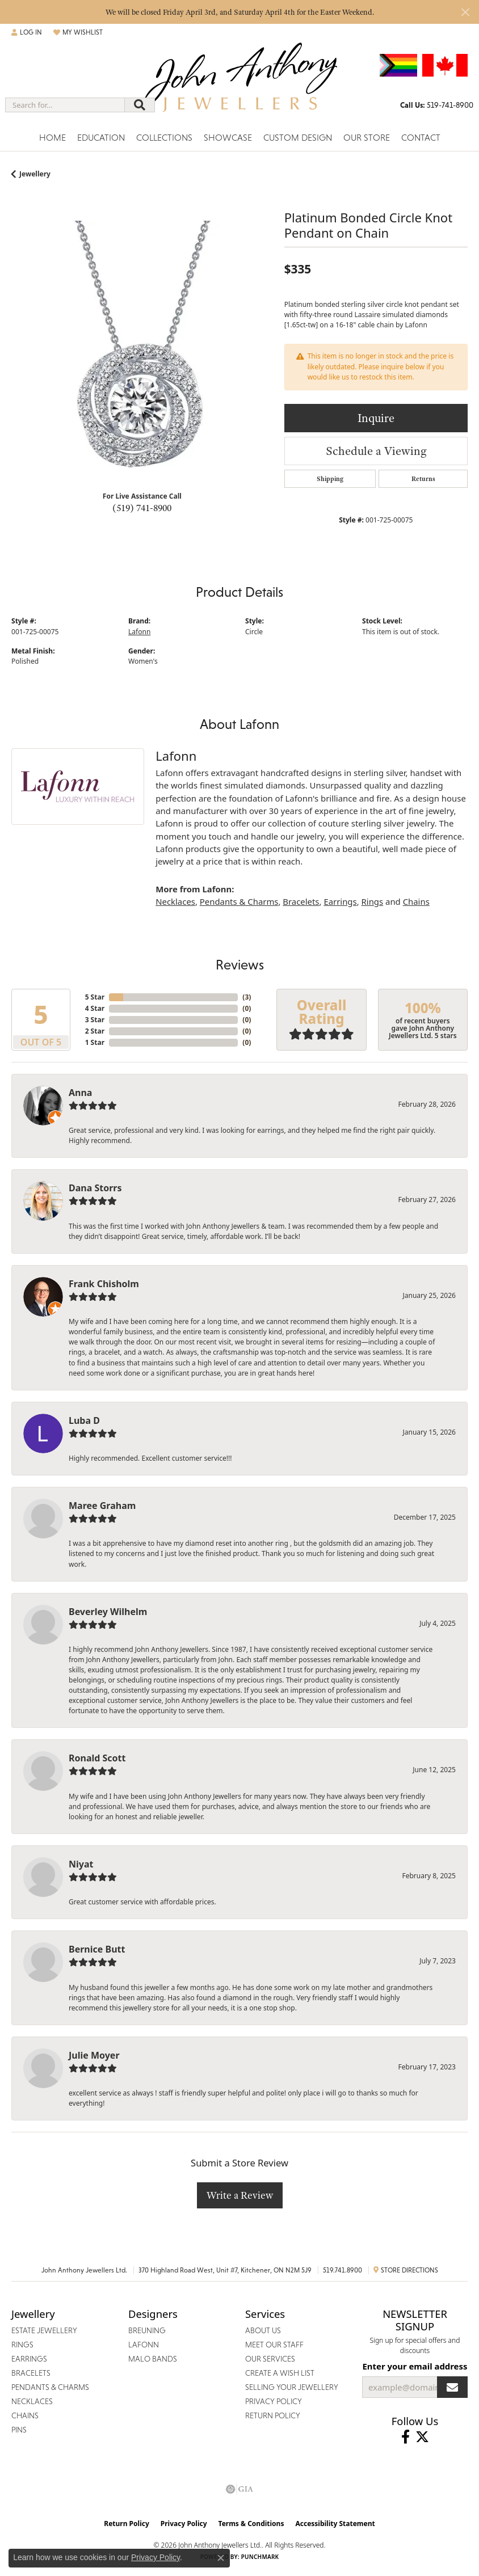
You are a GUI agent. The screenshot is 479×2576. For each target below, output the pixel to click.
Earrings (339, 901)
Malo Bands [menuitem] (152, 2358)
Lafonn (139, 631)
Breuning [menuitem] (147, 2330)
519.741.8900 (342, 2270)
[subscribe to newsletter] (452, 2387)
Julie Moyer (94, 2055)
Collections (164, 137)
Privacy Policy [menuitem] (273, 2401)
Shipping (330, 478)
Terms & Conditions (251, 2523)
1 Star (94, 1042)
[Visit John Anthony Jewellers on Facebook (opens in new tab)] (405, 2437)
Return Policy (126, 2523)
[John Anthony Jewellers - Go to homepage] (239, 84)
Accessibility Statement (335, 2523)
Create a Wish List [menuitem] (279, 2372)
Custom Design (297, 137)
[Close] (465, 12)
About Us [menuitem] (263, 2330)
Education (101, 137)
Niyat (81, 1864)
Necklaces (175, 901)
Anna (80, 1092)
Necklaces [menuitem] (32, 2401)
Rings (373, 901)
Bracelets (301, 901)
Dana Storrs (95, 1188)
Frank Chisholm (104, 1284)
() (246, 997)
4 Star (94, 1008)
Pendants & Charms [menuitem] (50, 2387)
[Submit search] (139, 105)
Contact (420, 137)
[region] (142, 351)
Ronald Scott (97, 1758)
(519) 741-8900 (141, 507)
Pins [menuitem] (19, 2429)
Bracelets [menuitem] (31, 2372)
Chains (416, 901)
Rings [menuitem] (22, 2344)
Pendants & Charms (239, 901)
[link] (436, 104)
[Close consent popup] (220, 2557)
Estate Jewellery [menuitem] (44, 2330)
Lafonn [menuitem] (143, 2344)
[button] (26, 32)
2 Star (94, 1031)
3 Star (94, 1020)
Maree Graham (102, 1505)
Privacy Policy (184, 2523)
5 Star (94, 997)
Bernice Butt (97, 1949)
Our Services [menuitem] (270, 2358)
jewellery (35, 174)
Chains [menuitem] (25, 2415)
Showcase (228, 137)
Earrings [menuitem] (29, 2358)
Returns (423, 478)
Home (52, 137)
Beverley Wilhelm (108, 1611)
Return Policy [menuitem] (272, 2415)
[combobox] (65, 105)
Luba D (84, 1420)
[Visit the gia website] (239, 2489)
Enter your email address (415, 2366)
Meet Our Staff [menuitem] (274, 2344)
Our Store (366, 137)
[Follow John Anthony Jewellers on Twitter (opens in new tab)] (422, 2437)
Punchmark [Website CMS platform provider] (260, 2557)
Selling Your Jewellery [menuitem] (291, 2387)
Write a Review (240, 2195)
